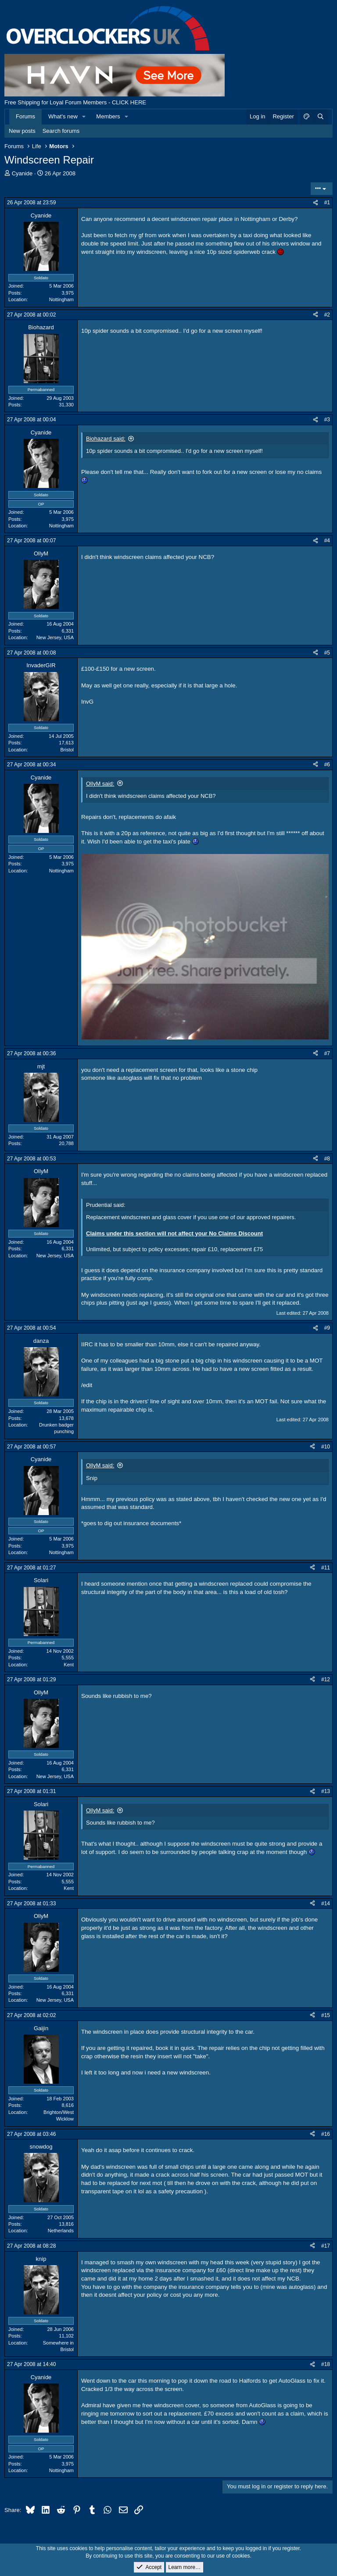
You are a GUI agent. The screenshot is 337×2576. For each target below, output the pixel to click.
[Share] (315, 203)
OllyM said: (100, 783)
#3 (327, 419)
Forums (25, 116)
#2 (327, 315)
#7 (327, 1053)
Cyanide (22, 173)
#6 (327, 764)
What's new (63, 116)
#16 (325, 2134)
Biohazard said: (105, 438)
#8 (327, 1159)
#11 (325, 1568)
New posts (22, 131)
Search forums (61, 131)
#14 (325, 1903)
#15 (325, 2015)
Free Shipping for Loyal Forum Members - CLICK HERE (75, 102)
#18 (325, 2364)
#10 (325, 1447)
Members (108, 116)
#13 (325, 1791)
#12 (325, 1679)
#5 (327, 653)
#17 (325, 2246)
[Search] (320, 116)
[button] (84, 116)
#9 (327, 1328)
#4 (327, 540)
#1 (327, 202)
